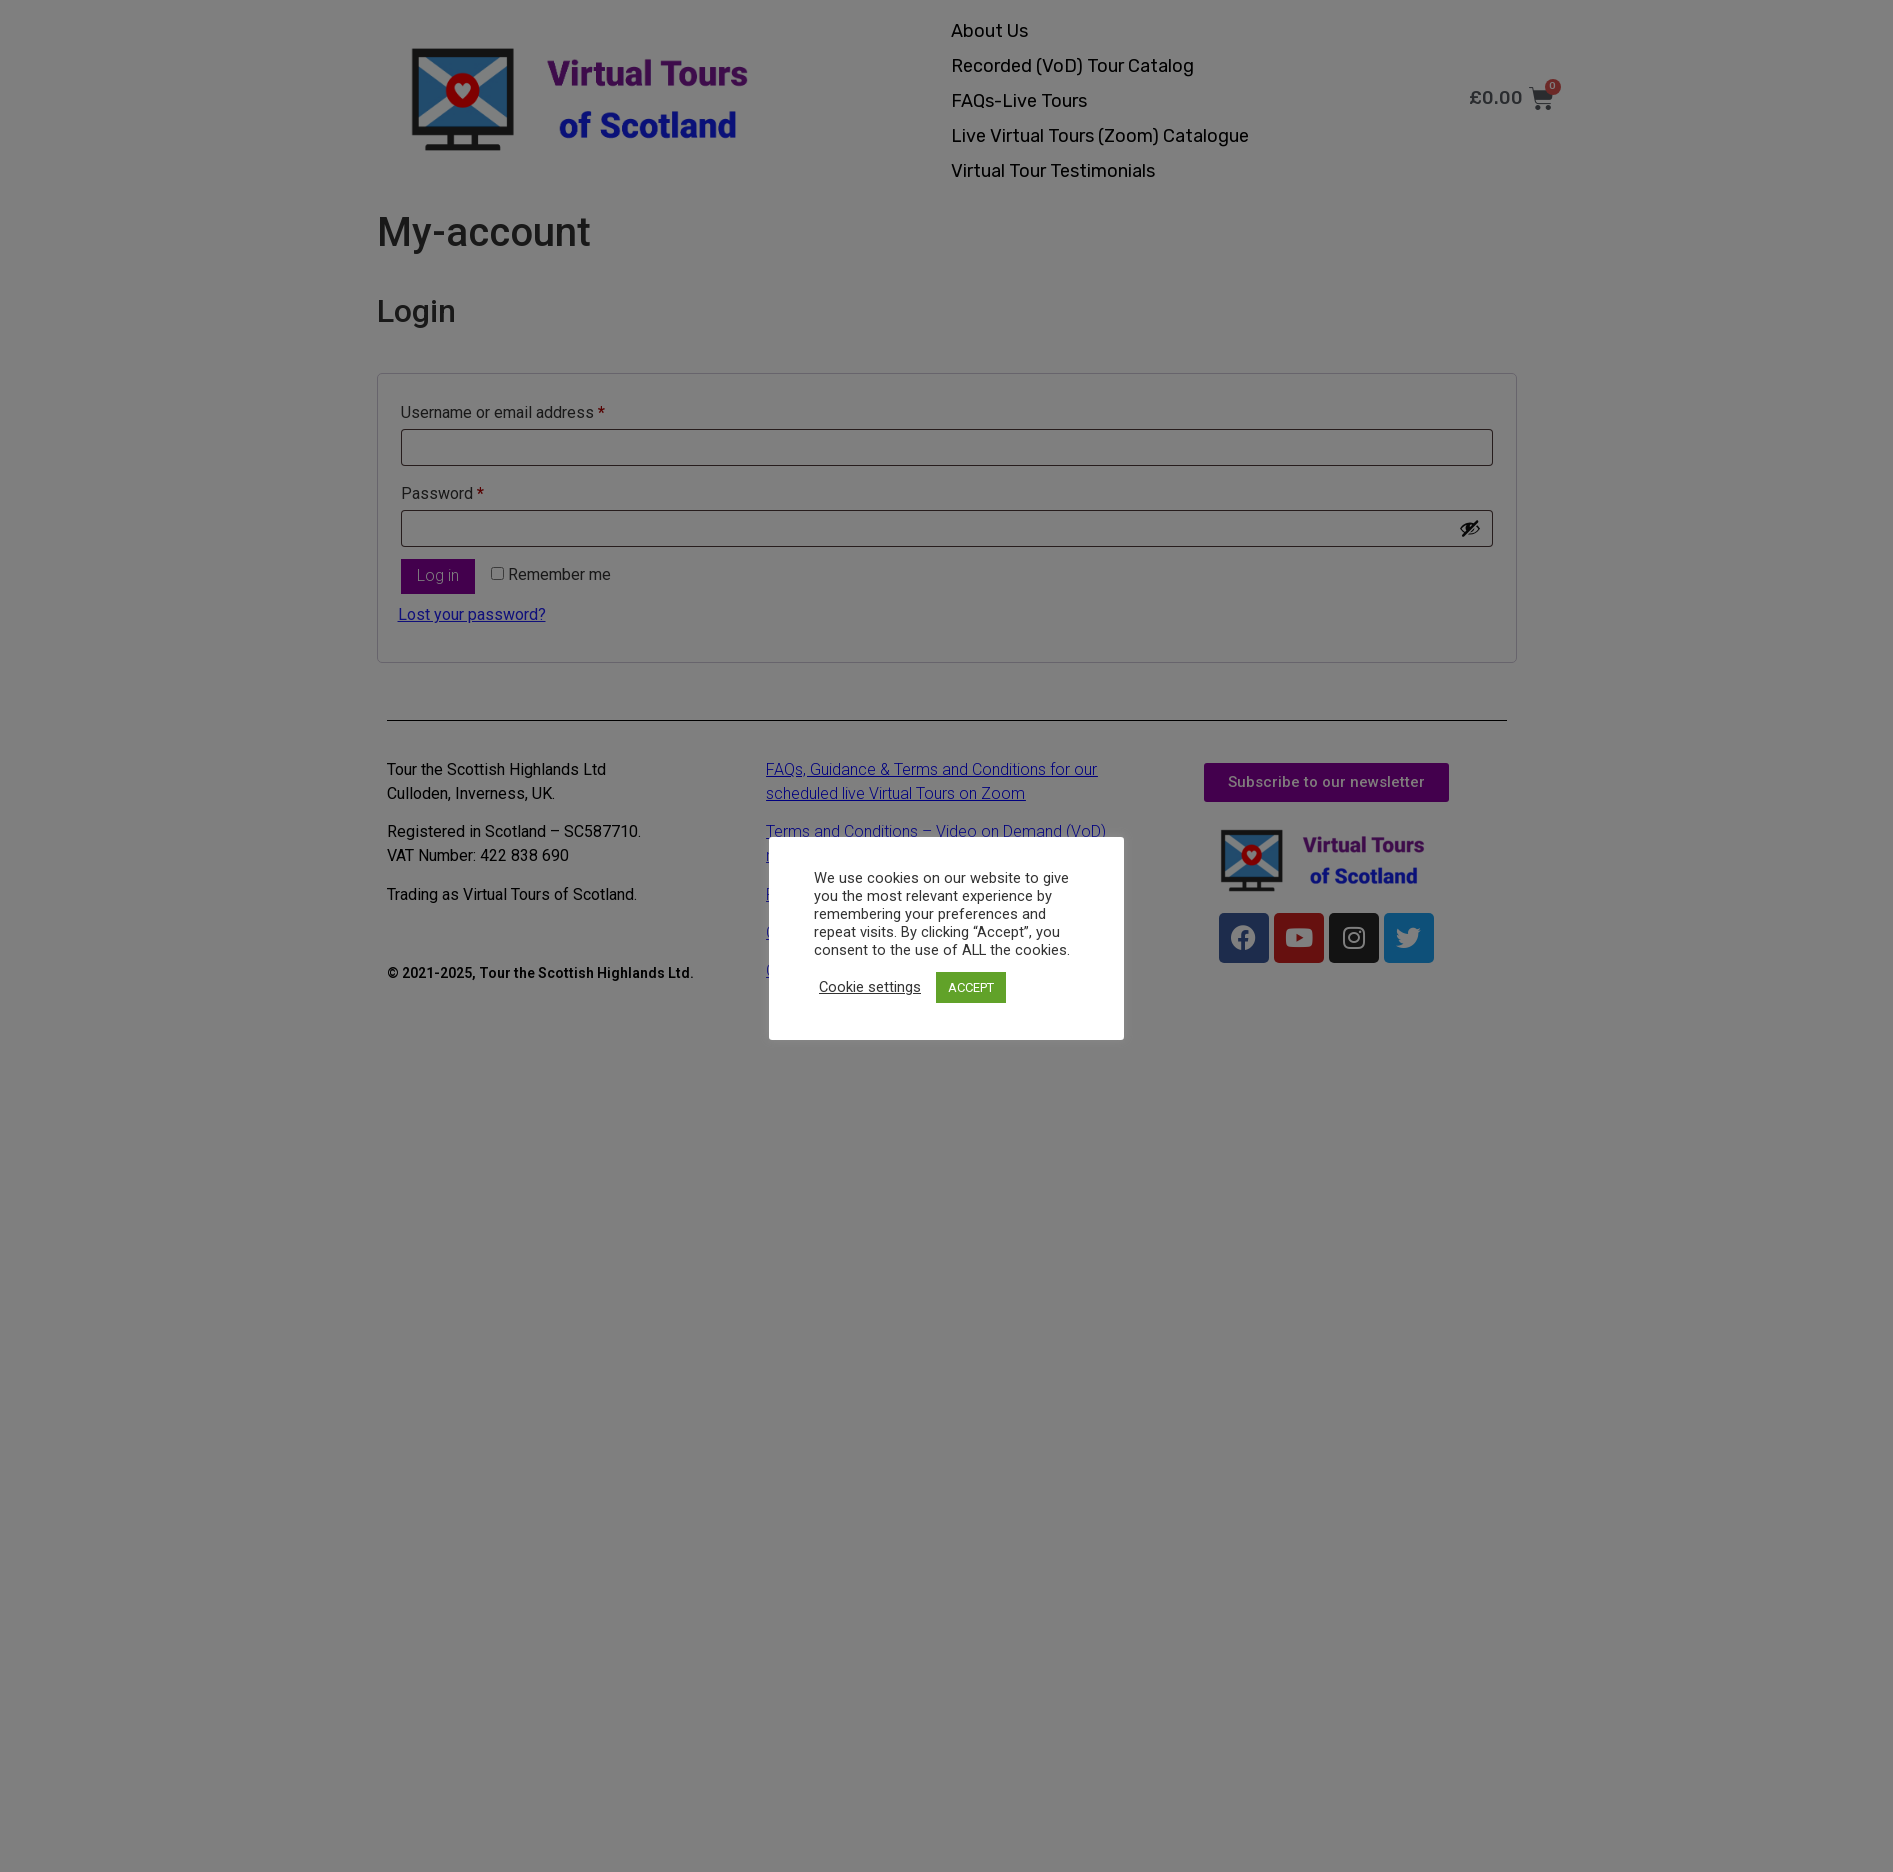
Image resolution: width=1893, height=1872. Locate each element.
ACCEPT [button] (971, 987)
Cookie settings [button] (870, 987)
